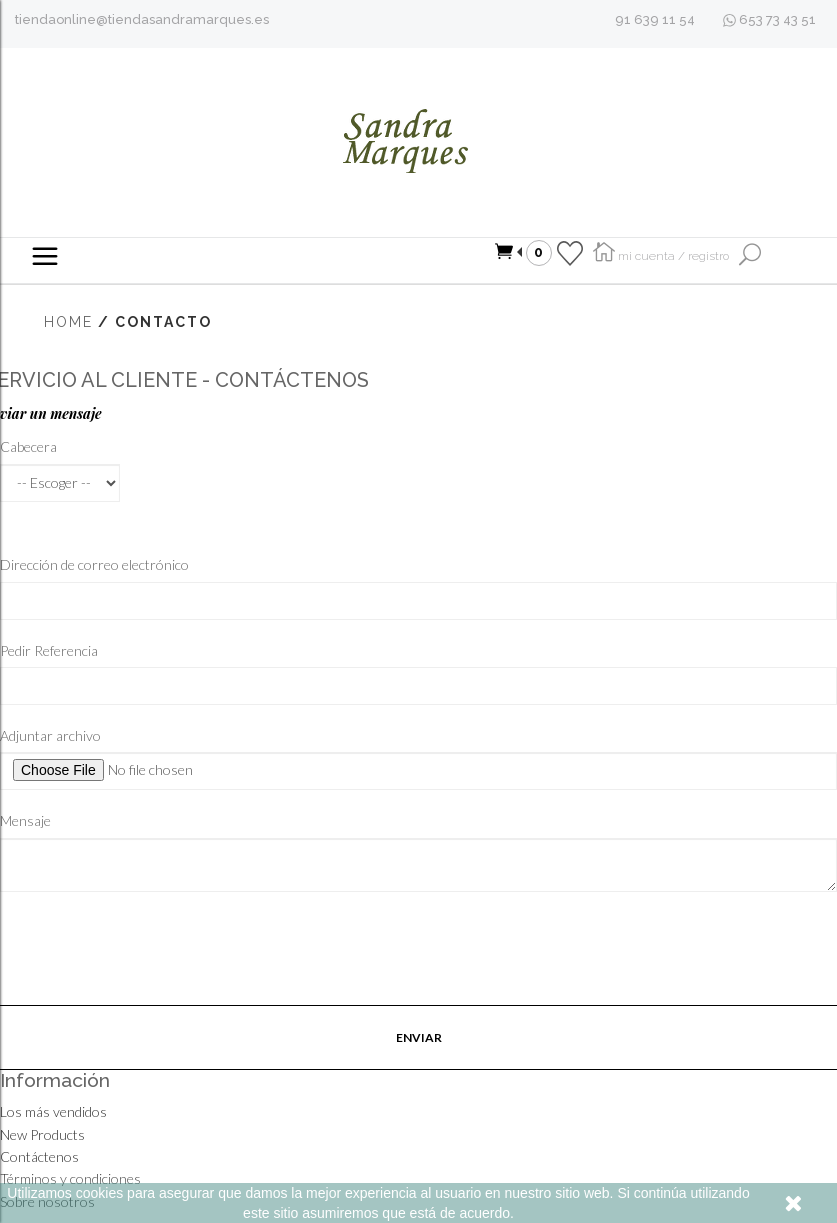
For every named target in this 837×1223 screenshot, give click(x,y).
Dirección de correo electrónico (94, 564)
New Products (42, 1134)
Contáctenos (39, 1156)
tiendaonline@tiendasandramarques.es (142, 19)
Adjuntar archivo (50, 735)
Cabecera (28, 446)
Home (68, 322)
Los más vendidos (53, 1111)
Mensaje (25, 820)
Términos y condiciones (70, 1178)
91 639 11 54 (655, 19)
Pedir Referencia (49, 650)
